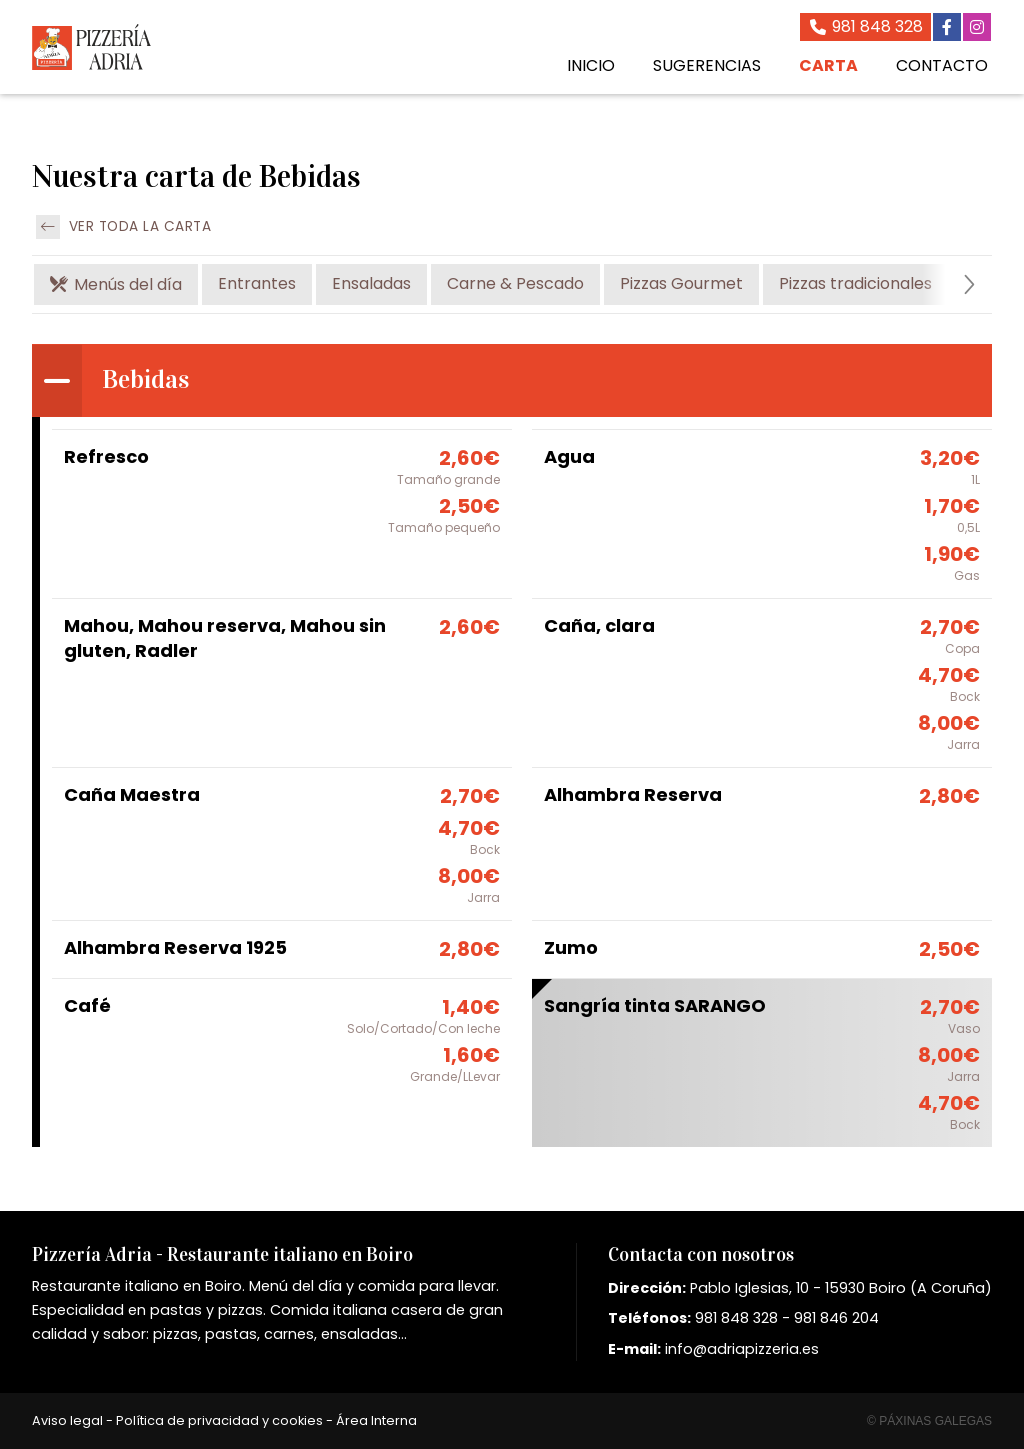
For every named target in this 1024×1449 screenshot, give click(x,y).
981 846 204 (836, 1318)
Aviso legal (67, 1420)
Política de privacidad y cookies (219, 1420)
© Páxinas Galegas (929, 1421)
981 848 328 (736, 1318)
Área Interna (376, 1420)
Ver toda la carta (123, 227)
